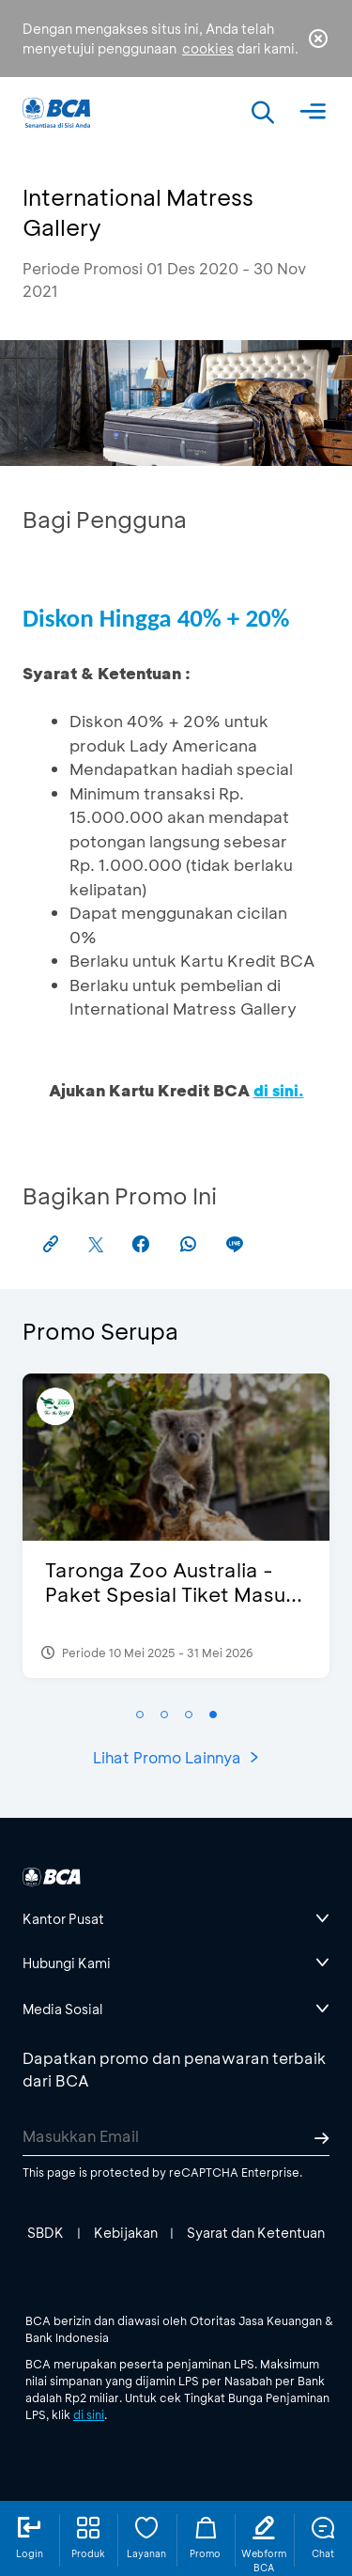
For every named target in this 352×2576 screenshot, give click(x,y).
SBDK (45, 2233)
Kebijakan (126, 2233)
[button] (140, 1714)
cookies (208, 48)
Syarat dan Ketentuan (256, 2233)
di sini (88, 2414)
